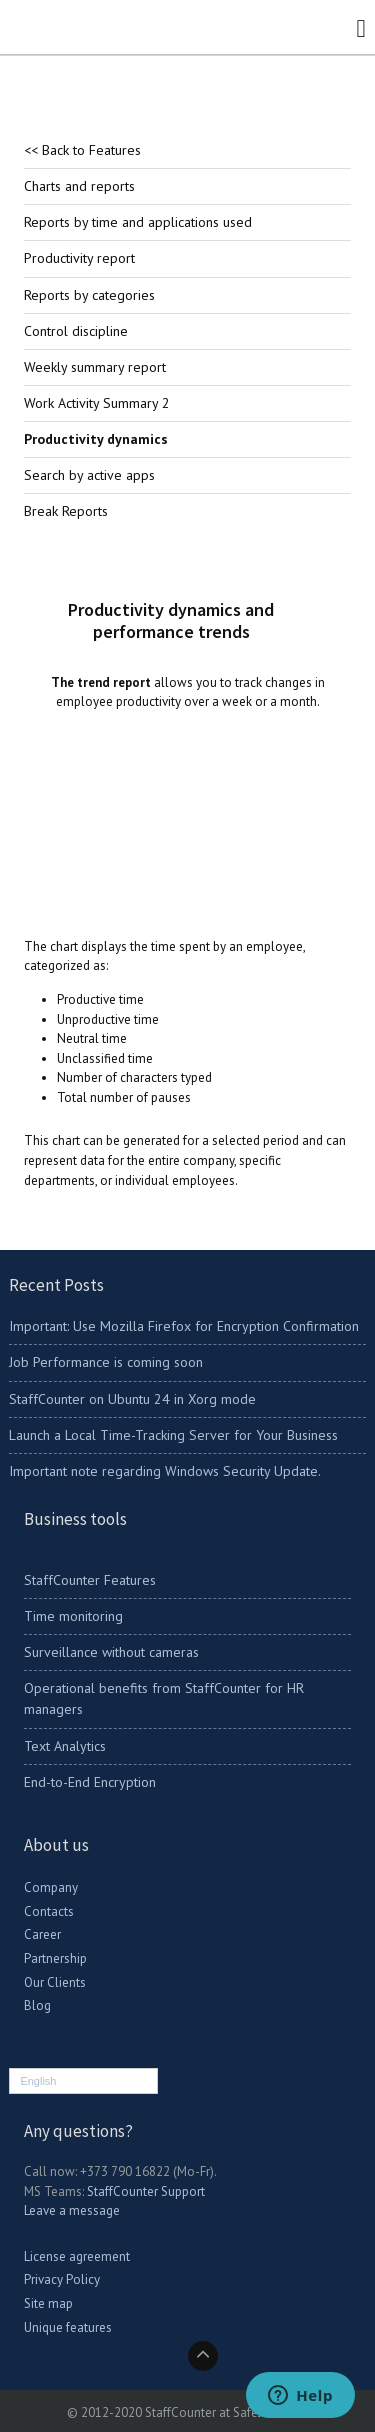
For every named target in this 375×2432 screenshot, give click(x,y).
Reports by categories (89, 295)
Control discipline (76, 331)
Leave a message (72, 2210)
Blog (37, 2005)
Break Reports (66, 511)
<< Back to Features (82, 150)
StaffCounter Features (90, 1580)
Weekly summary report (95, 367)
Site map (48, 2303)
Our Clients (55, 1982)
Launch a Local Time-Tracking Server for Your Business (173, 1435)
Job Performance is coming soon (106, 1362)
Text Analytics (65, 1746)
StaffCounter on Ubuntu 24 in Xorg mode (132, 1399)
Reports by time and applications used (138, 222)
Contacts (49, 1911)
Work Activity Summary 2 (97, 403)
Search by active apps (89, 475)
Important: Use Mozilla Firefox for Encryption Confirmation (184, 1326)
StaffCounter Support (146, 2191)
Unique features (68, 2327)
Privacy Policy (62, 2279)
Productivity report (79, 258)
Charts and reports (79, 186)
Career (42, 1934)
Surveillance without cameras (111, 1652)
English (38, 2081)
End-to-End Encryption (90, 1782)
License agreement (77, 2256)
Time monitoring (73, 1616)
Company (51, 1887)
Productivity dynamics (96, 439)
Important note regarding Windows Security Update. (165, 1471)
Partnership (55, 1958)
